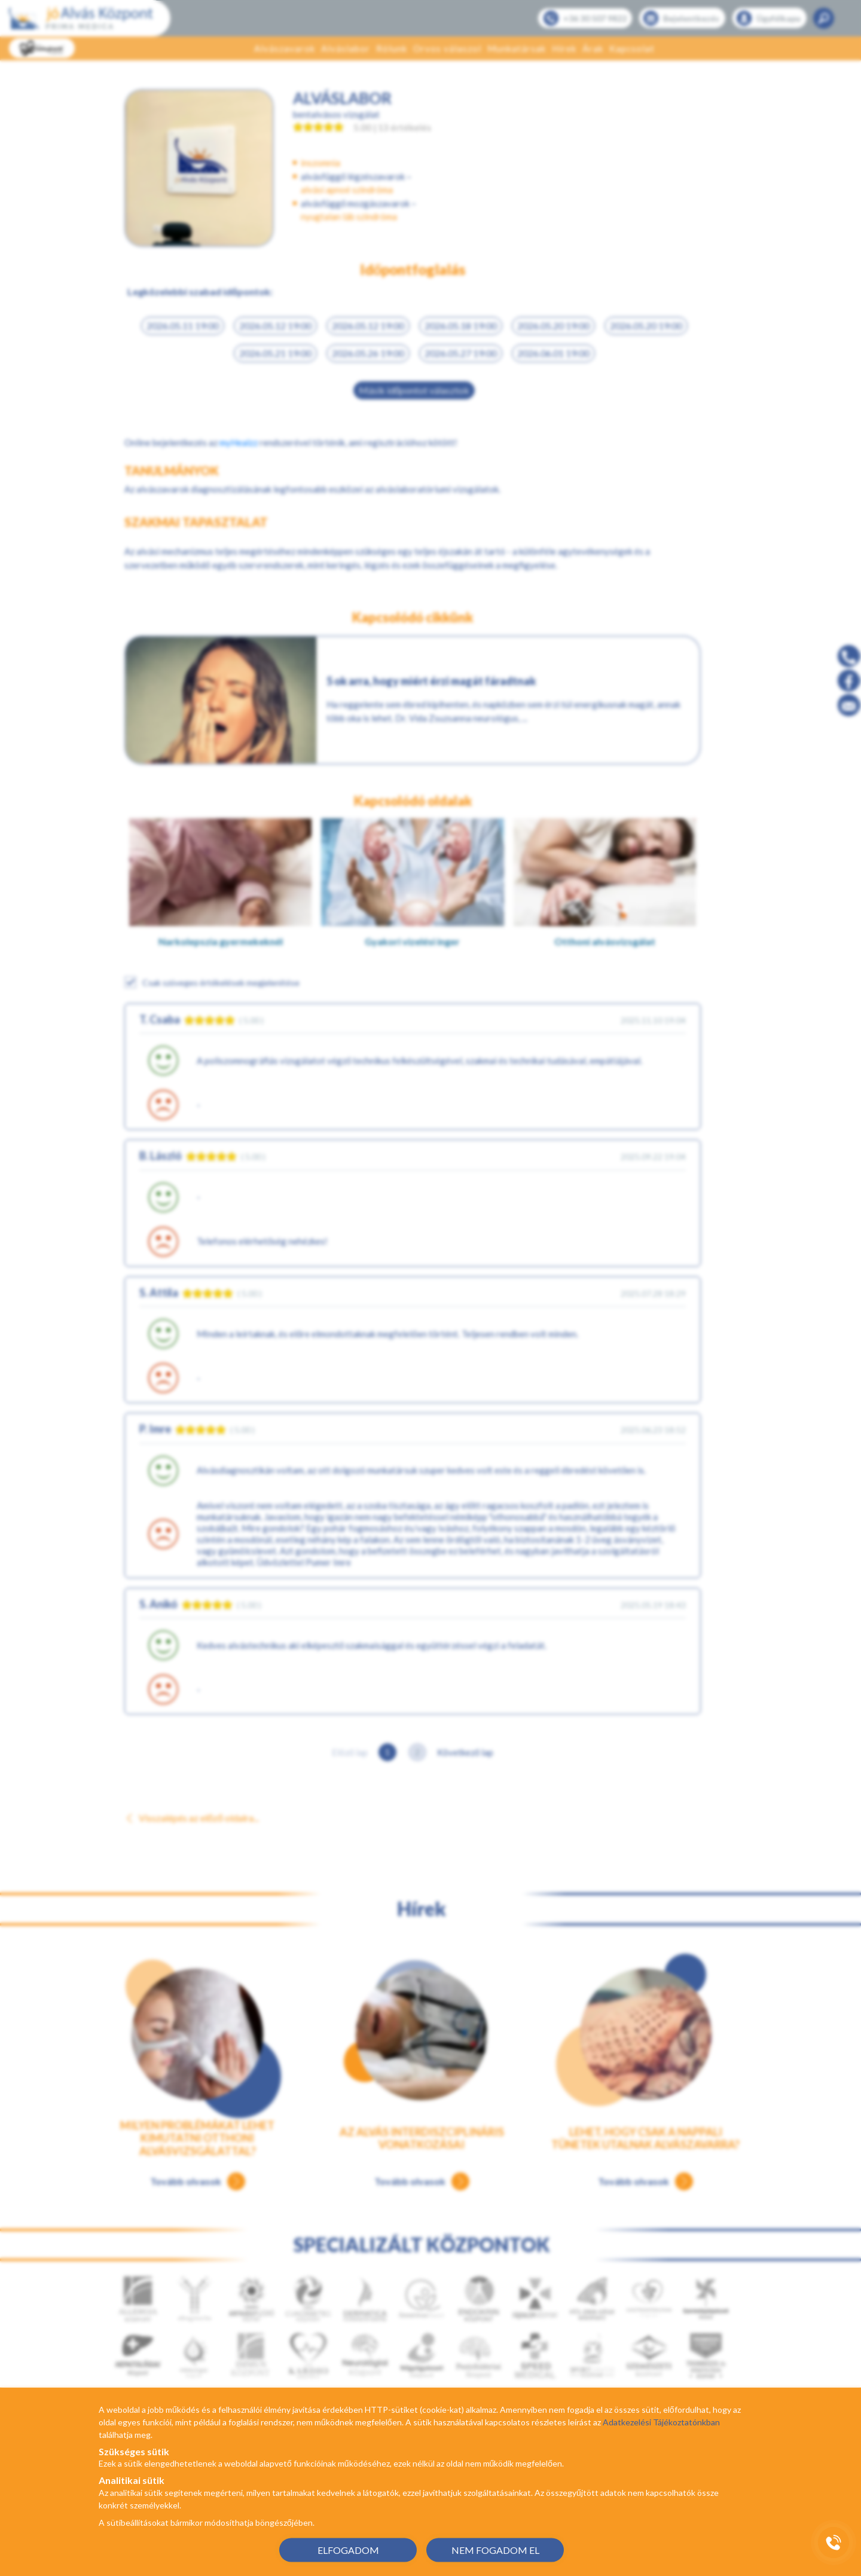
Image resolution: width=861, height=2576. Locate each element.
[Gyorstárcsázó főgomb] (833, 2542)
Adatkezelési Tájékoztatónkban (661, 2422)
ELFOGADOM (348, 2549)
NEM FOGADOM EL (495, 2549)
